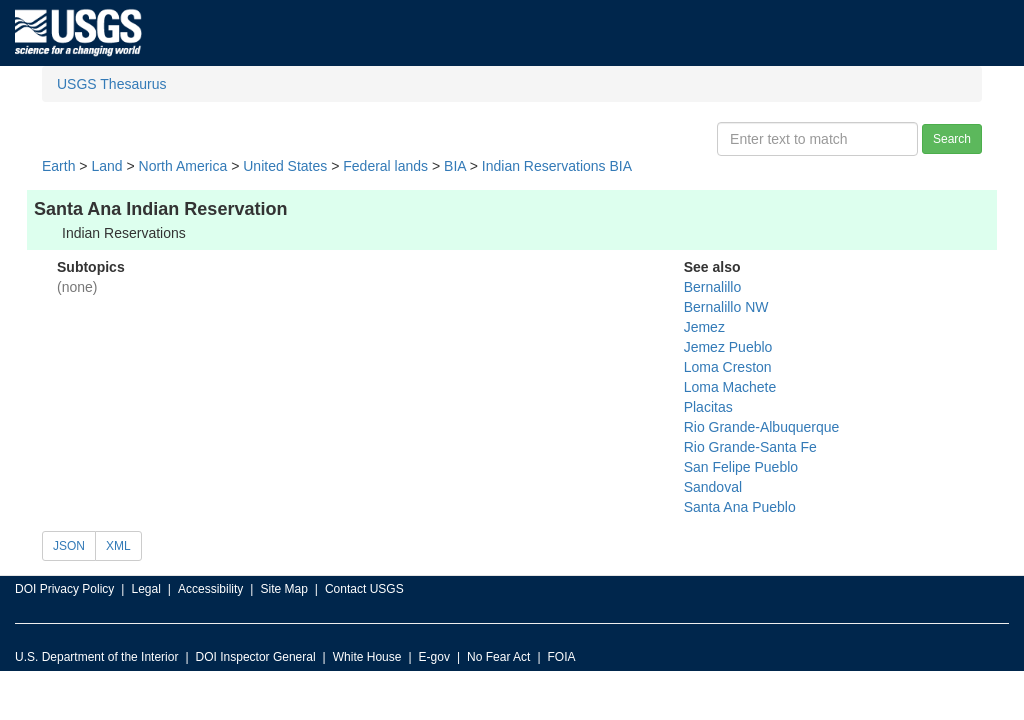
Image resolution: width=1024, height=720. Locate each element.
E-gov (434, 657)
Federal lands (385, 166)
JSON (69, 546)
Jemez (704, 327)
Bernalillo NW (726, 307)
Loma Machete (730, 387)
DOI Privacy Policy (64, 589)
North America (183, 166)
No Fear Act (498, 657)
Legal (145, 589)
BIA (455, 166)
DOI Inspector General (256, 657)
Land (106, 166)
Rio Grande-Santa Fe (750, 447)
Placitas (708, 407)
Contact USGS (364, 589)
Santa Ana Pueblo (740, 507)
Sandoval (713, 487)
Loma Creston (728, 367)
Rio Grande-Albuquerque (762, 427)
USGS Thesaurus (111, 84)
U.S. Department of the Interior (96, 657)
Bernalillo (713, 287)
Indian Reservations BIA (557, 166)
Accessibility (210, 589)
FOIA (562, 657)
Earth (58, 166)
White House (367, 657)
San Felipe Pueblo (741, 467)
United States (285, 166)
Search (952, 139)
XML (118, 546)
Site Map (283, 589)
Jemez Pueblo (728, 347)
